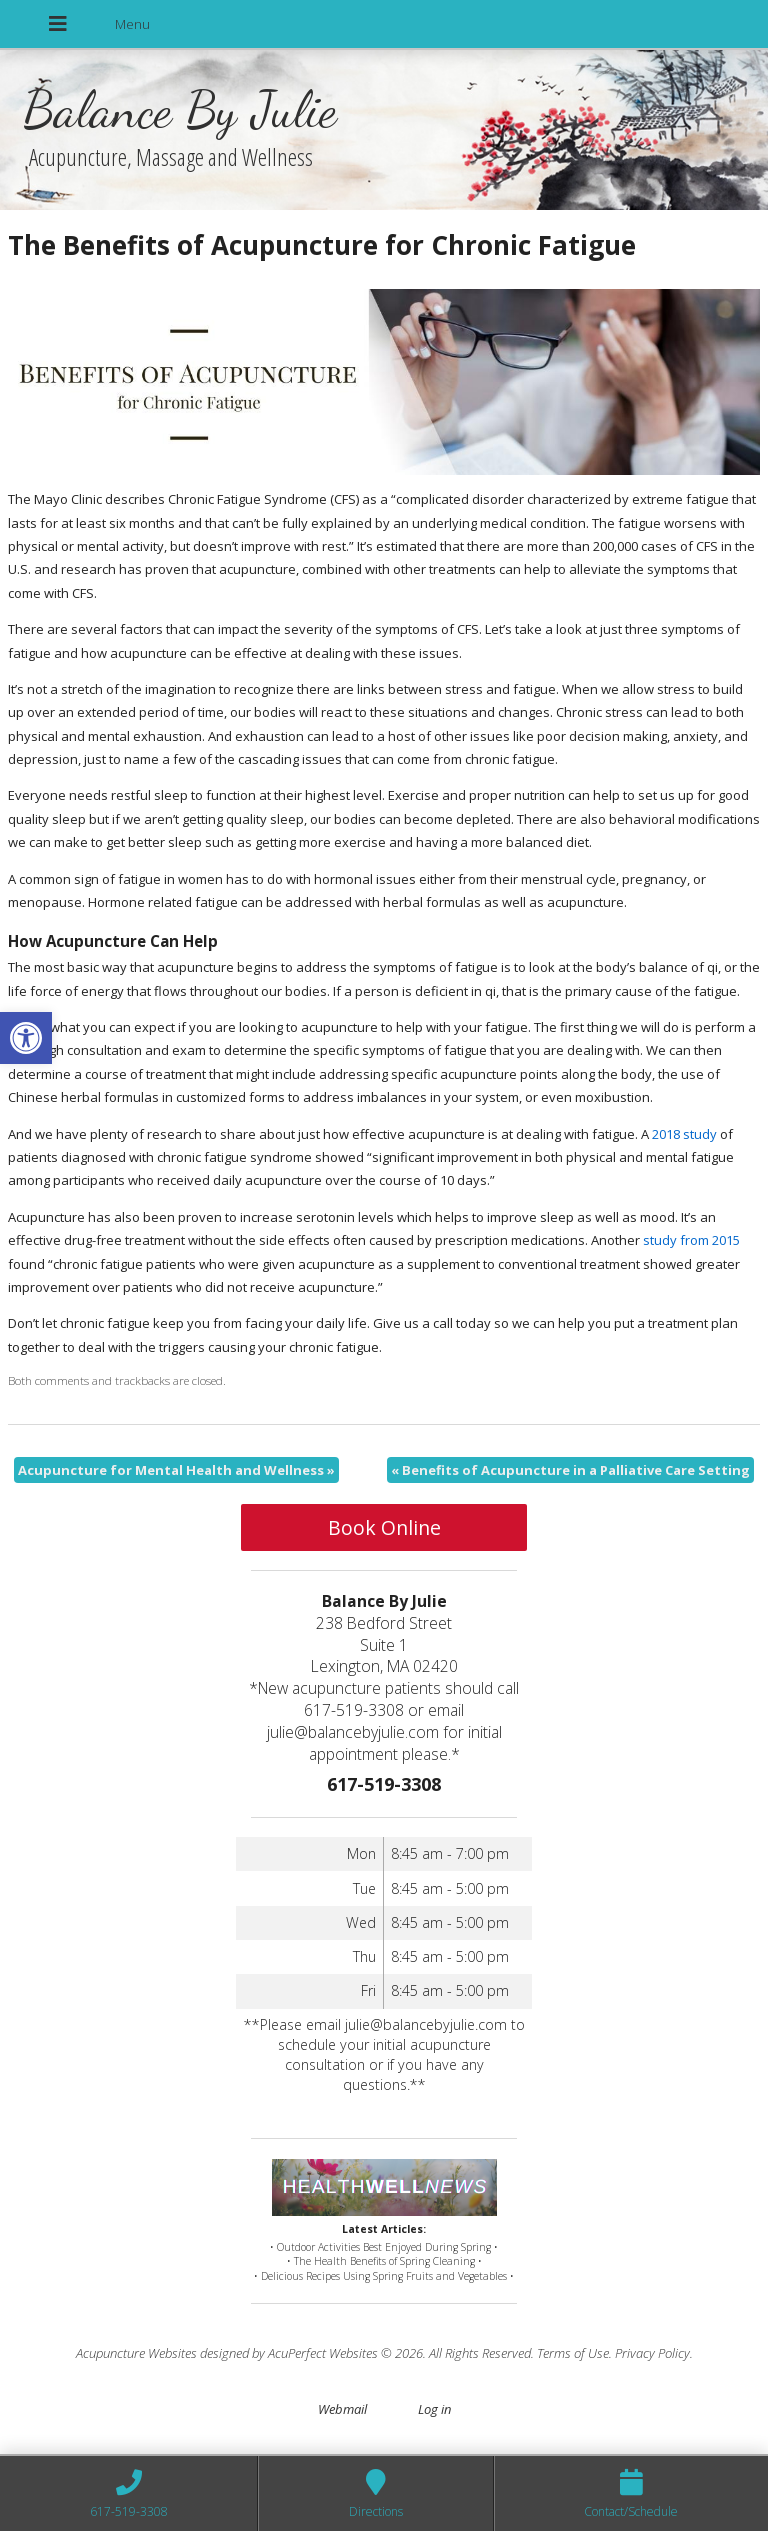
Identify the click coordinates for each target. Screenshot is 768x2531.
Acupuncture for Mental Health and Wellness (176, 1470)
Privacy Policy (652, 2353)
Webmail (342, 2409)
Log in (434, 2409)
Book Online (384, 1527)
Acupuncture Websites (136, 2353)
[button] (26, 1038)
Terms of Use (573, 2353)
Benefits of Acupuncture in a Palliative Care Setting (570, 1470)
